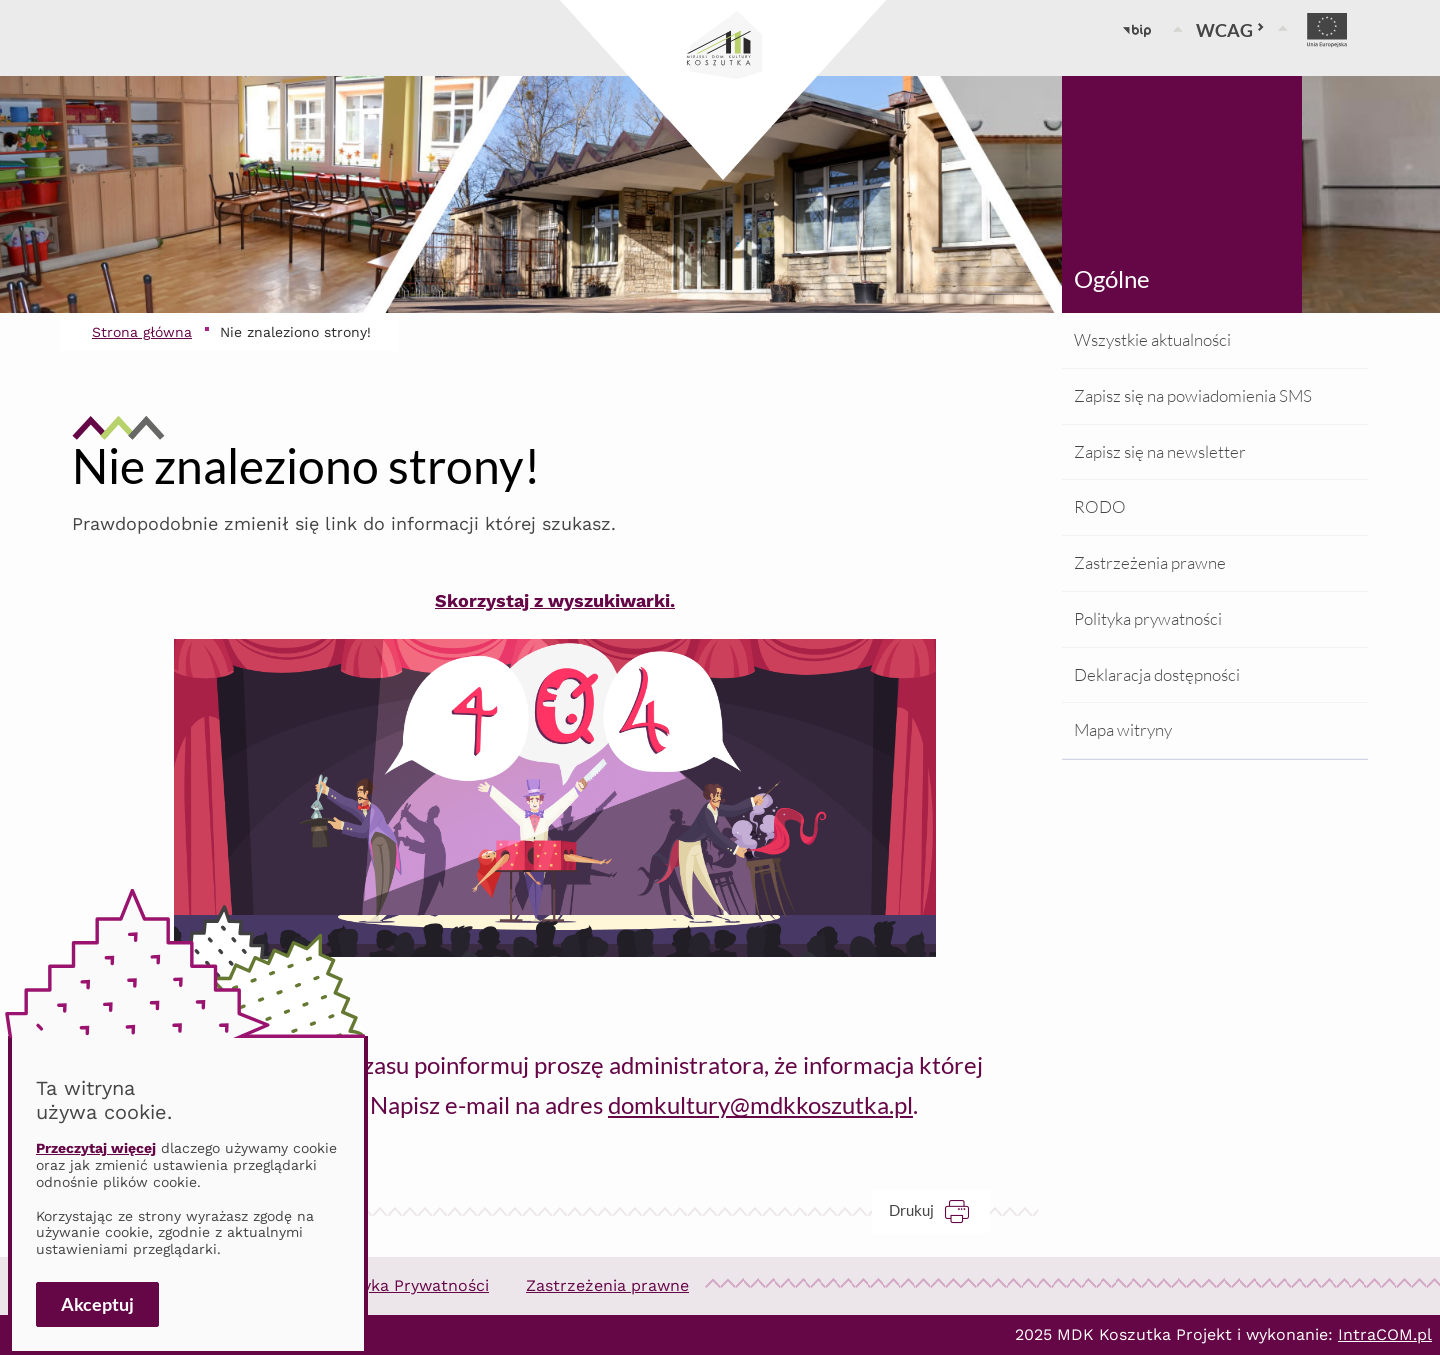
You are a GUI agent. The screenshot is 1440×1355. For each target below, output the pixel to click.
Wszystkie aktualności (1152, 339)
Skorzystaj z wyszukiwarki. (555, 600)
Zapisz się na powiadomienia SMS (1193, 395)
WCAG (1230, 30)
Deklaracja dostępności (1157, 674)
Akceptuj (97, 1304)
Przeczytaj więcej (96, 1148)
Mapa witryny (1123, 729)
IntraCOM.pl (1385, 1334)
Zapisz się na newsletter (1160, 451)
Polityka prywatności (1148, 618)
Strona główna (142, 332)
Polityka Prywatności (408, 1285)
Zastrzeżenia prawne (1150, 562)
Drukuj (939, 1210)
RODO (1100, 506)
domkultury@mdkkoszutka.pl (760, 1104)
